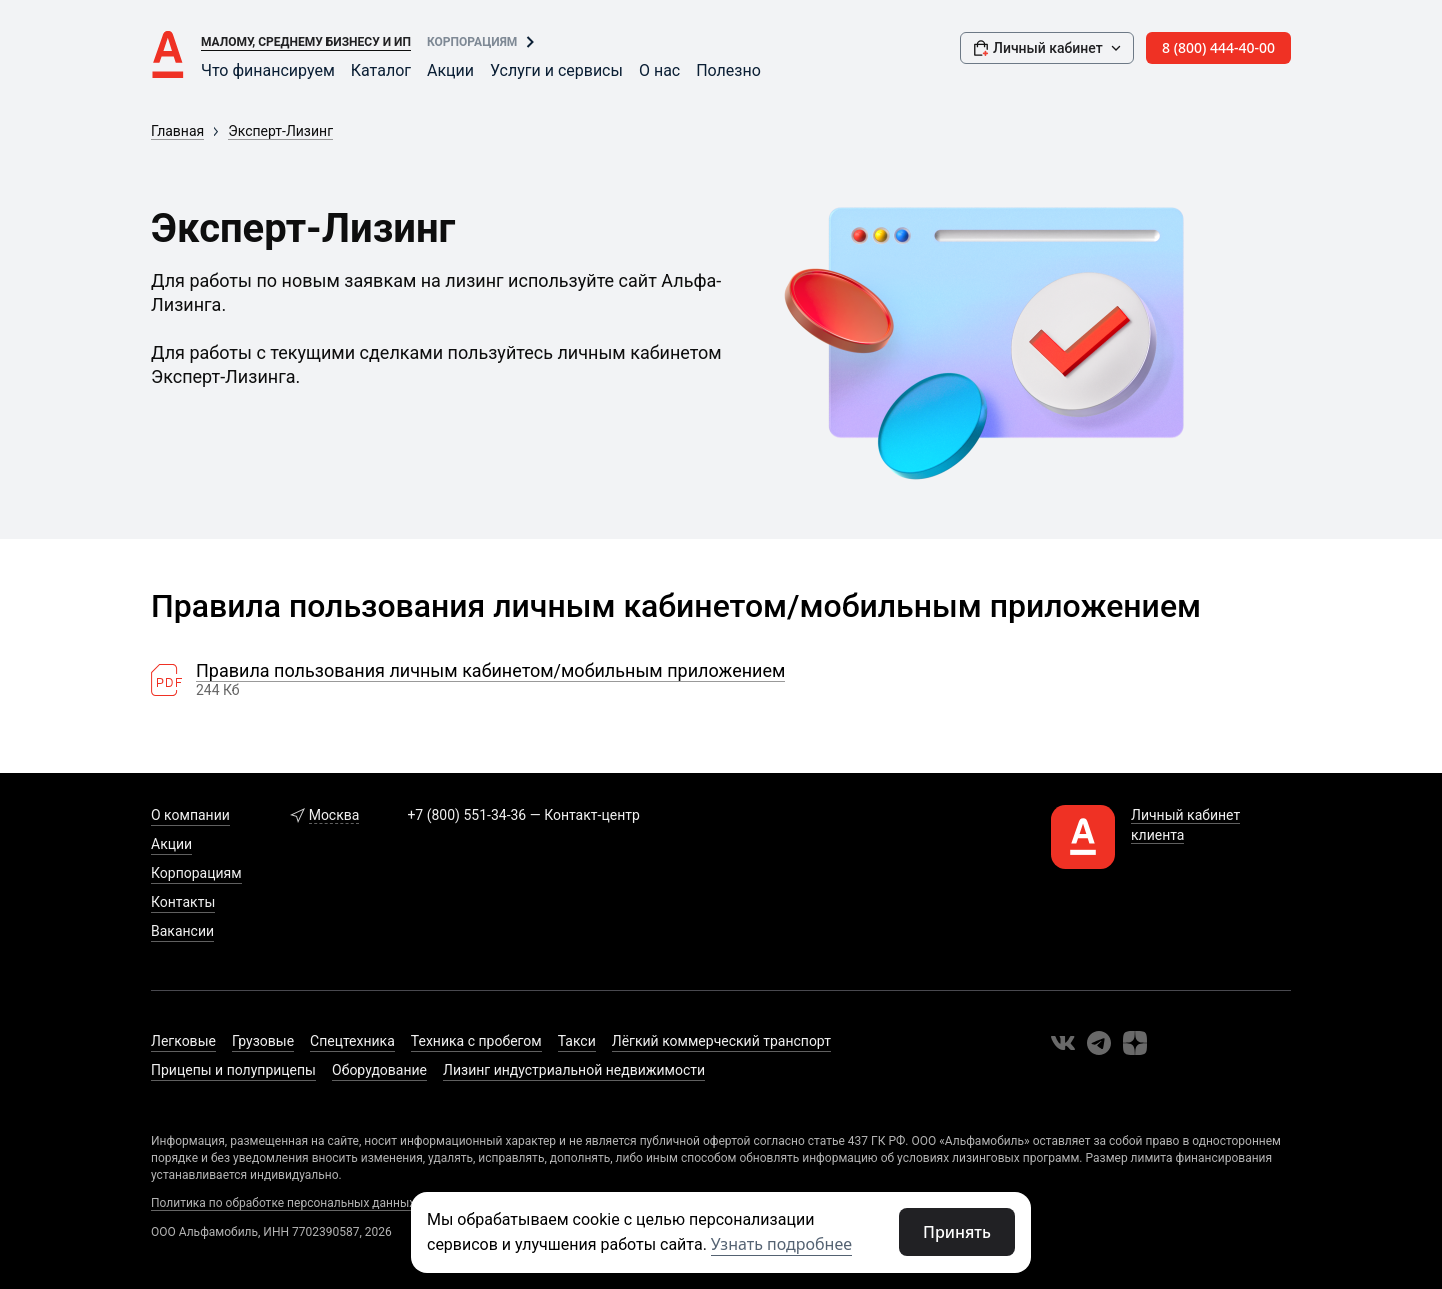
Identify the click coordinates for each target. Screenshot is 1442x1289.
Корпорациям (472, 42)
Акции (450, 70)
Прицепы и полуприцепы (233, 1070)
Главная (177, 131)
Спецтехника (352, 1041)
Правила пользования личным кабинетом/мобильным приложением (490, 671)
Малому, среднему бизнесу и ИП (306, 42)
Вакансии (182, 931)
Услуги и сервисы (556, 70)
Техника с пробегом (476, 1041)
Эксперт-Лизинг (280, 131)
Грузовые (263, 1041)
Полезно (728, 70)
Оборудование (379, 1070)
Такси (577, 1041)
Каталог (381, 70)
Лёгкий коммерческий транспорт (721, 1041)
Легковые (183, 1041)
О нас (659, 70)
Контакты (183, 902)
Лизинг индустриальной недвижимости (574, 1070)
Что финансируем (268, 70)
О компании (190, 815)
